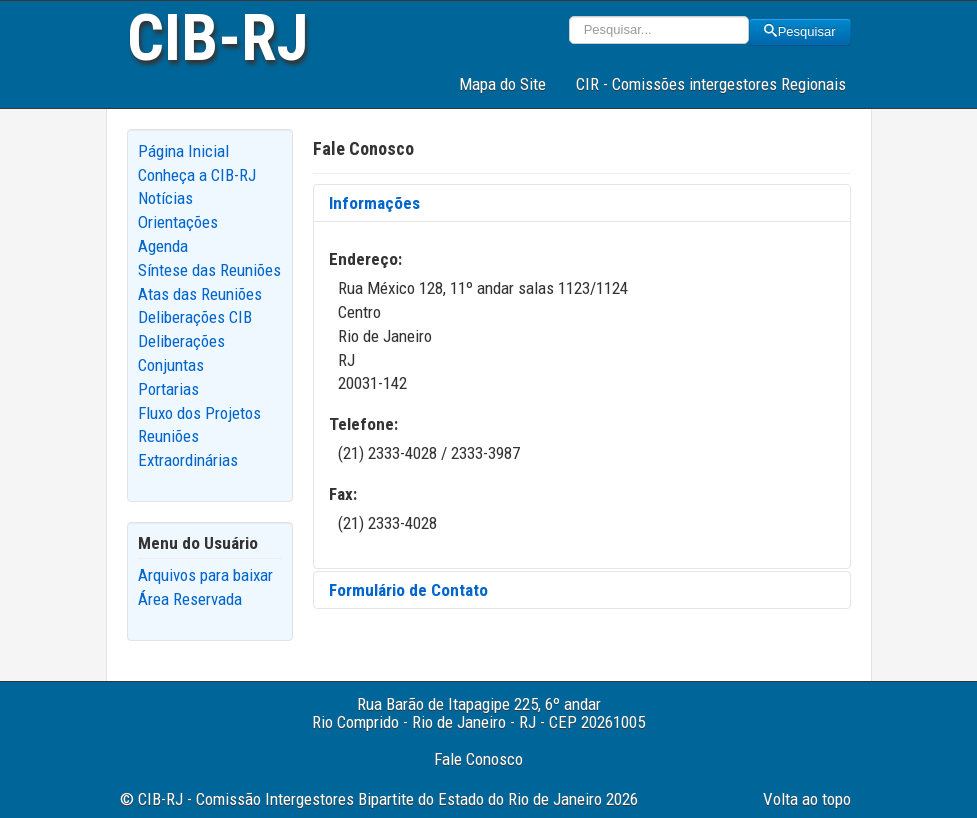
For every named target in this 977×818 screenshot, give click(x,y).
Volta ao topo (807, 799)
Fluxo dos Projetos (199, 413)
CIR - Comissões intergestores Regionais (711, 84)
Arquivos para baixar (205, 575)
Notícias (165, 198)
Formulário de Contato (408, 590)
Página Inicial (183, 151)
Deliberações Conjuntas (181, 353)
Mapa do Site (502, 84)
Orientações (178, 222)
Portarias (168, 389)
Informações (374, 203)
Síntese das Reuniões (209, 270)
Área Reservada (190, 599)
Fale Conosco (478, 759)
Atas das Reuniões (200, 294)
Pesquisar (800, 31)
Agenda (163, 246)
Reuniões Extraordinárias (188, 448)
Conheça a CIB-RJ (197, 175)
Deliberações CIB (195, 317)
